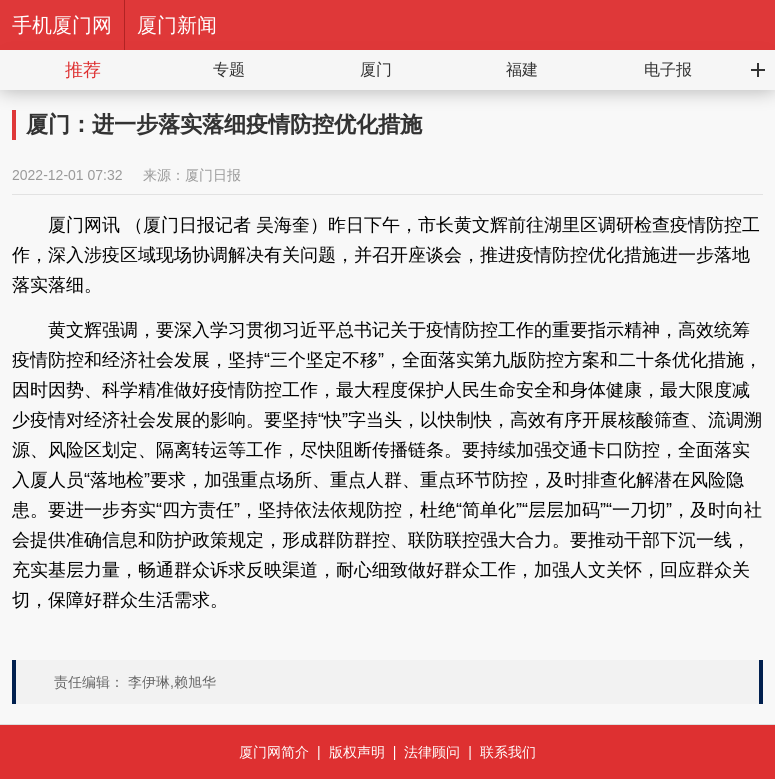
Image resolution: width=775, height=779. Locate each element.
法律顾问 (432, 752)
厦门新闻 (177, 25)
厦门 (376, 69)
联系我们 (508, 752)
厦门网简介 (274, 752)
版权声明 (357, 752)
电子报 (668, 69)
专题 (229, 69)
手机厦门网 (62, 25)
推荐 (83, 70)
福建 (522, 69)
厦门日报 (213, 175)
